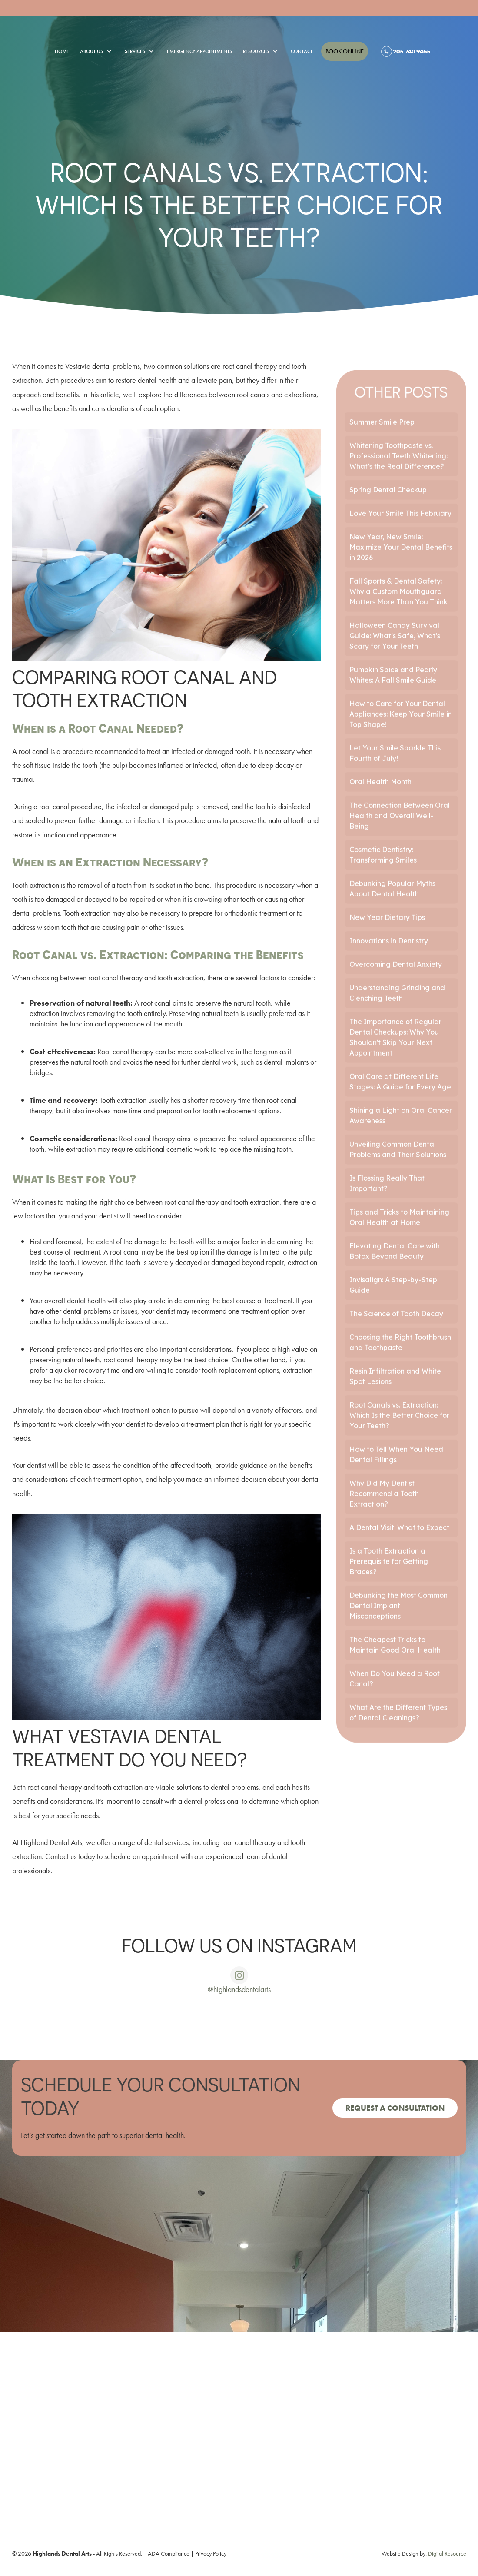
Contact (301, 51)
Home (62, 51)
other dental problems (78, 1311)
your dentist (128, 1424)
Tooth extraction (35, 885)
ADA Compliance (168, 2553)
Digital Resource (447, 2553)
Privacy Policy (210, 2553)
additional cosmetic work (172, 1149)
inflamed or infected (187, 765)
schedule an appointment (141, 1856)
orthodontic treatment (255, 913)
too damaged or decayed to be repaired (95, 899)
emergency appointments (199, 51)
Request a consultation (395, 2108)
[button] (91, 51)
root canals (253, 394)
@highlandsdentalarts (239, 1989)
